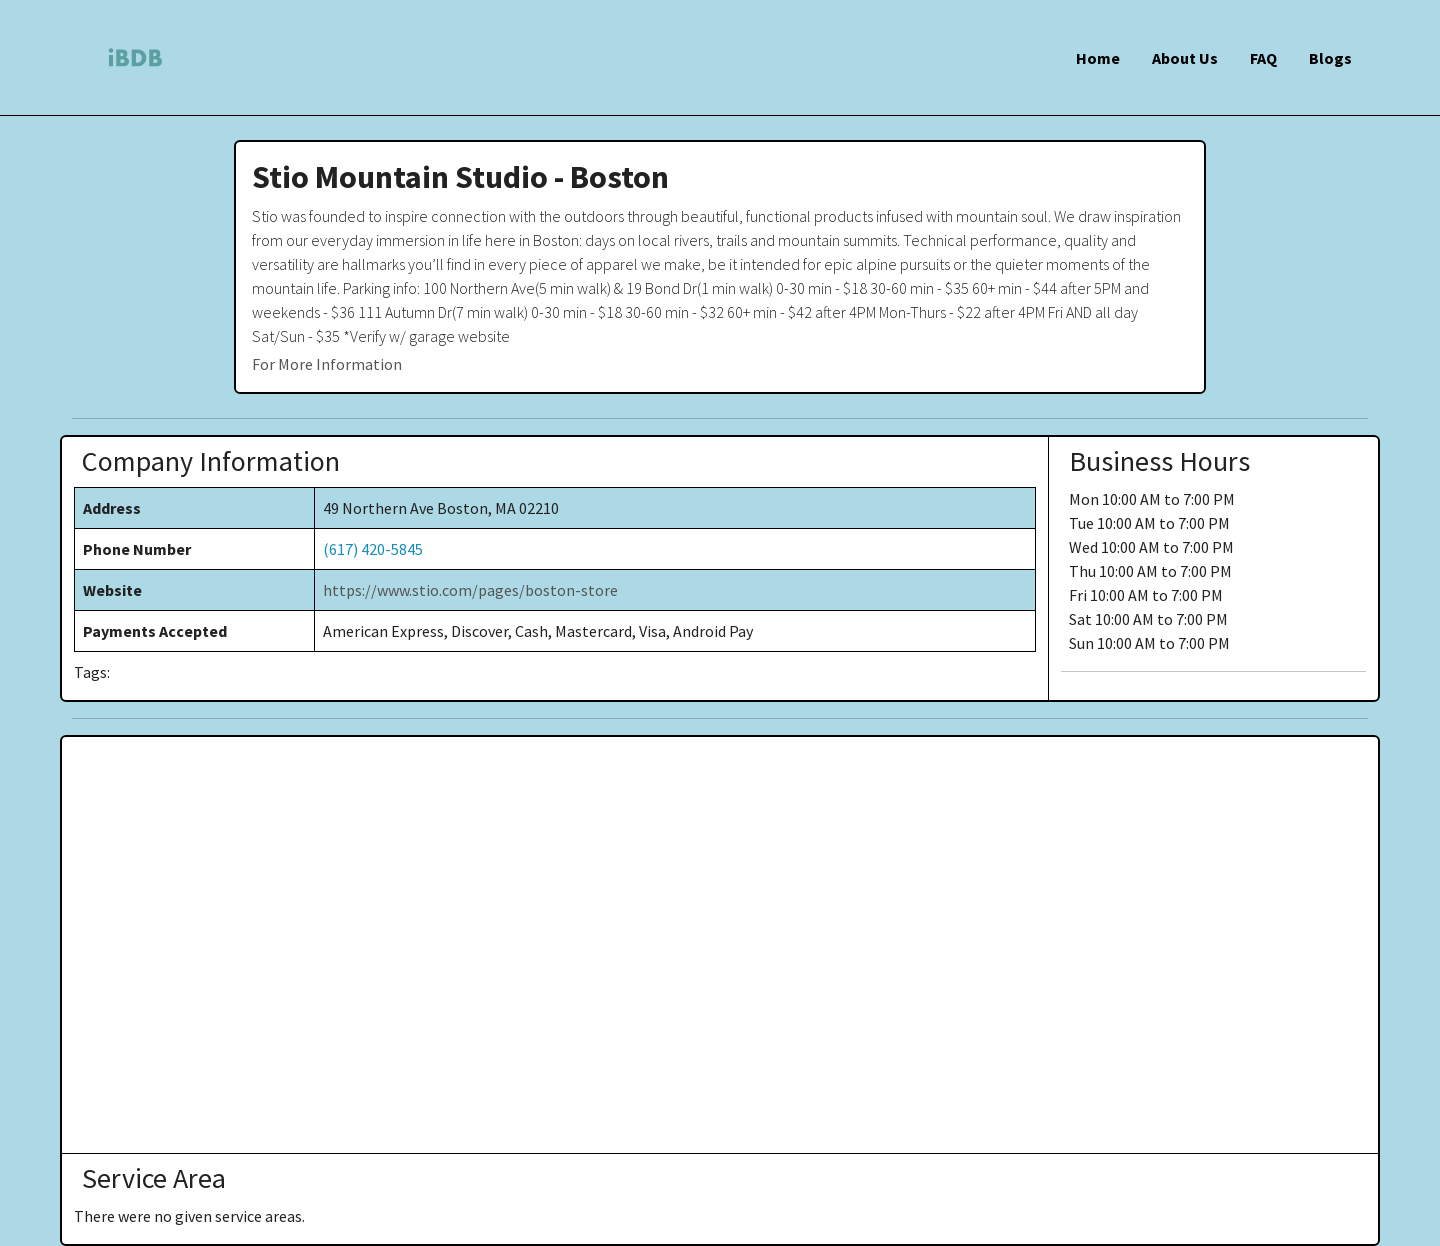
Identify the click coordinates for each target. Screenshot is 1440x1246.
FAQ (1263, 58)
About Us (1185, 58)
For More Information (327, 364)
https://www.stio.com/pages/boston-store (470, 590)
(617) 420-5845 (373, 549)
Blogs (1330, 58)
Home (1098, 58)
